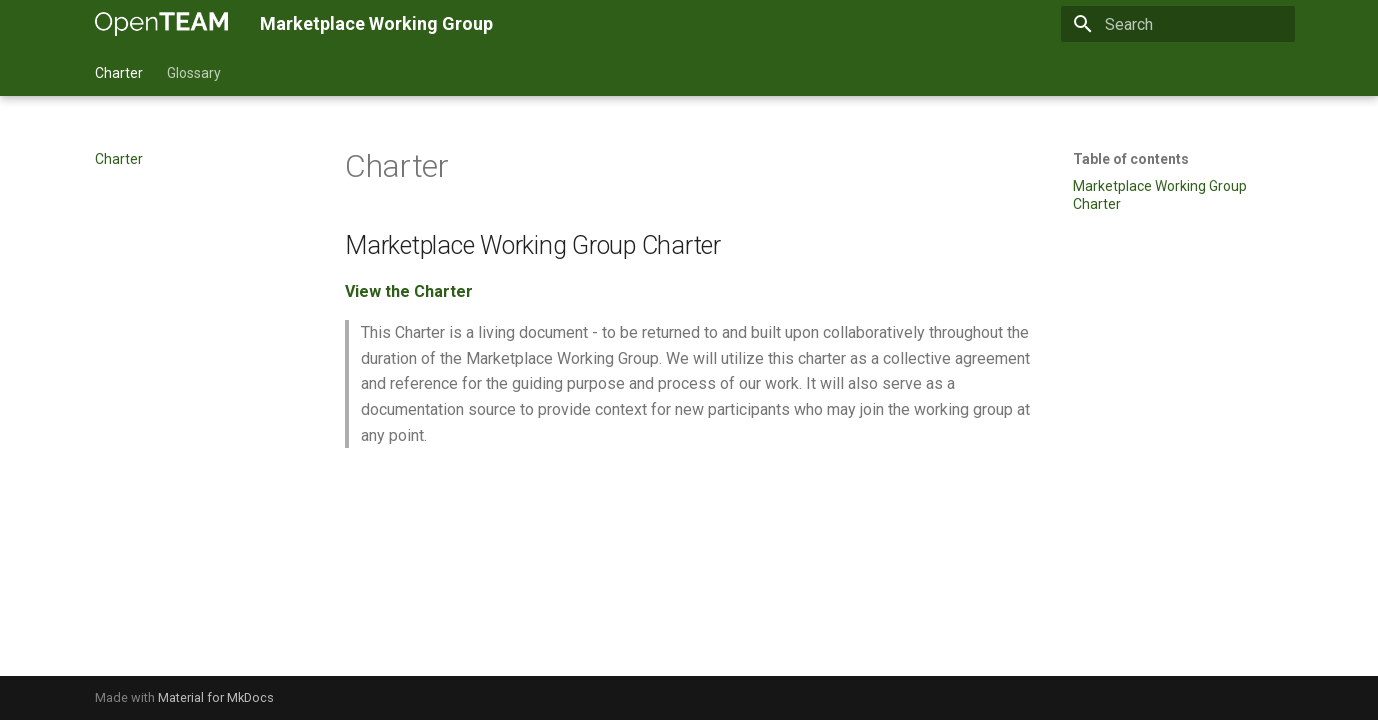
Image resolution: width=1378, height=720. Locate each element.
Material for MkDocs (216, 697)
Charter (119, 73)
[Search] (1178, 24)
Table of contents (1131, 159)
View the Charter (409, 291)
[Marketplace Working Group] (161, 24)
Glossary (194, 73)
